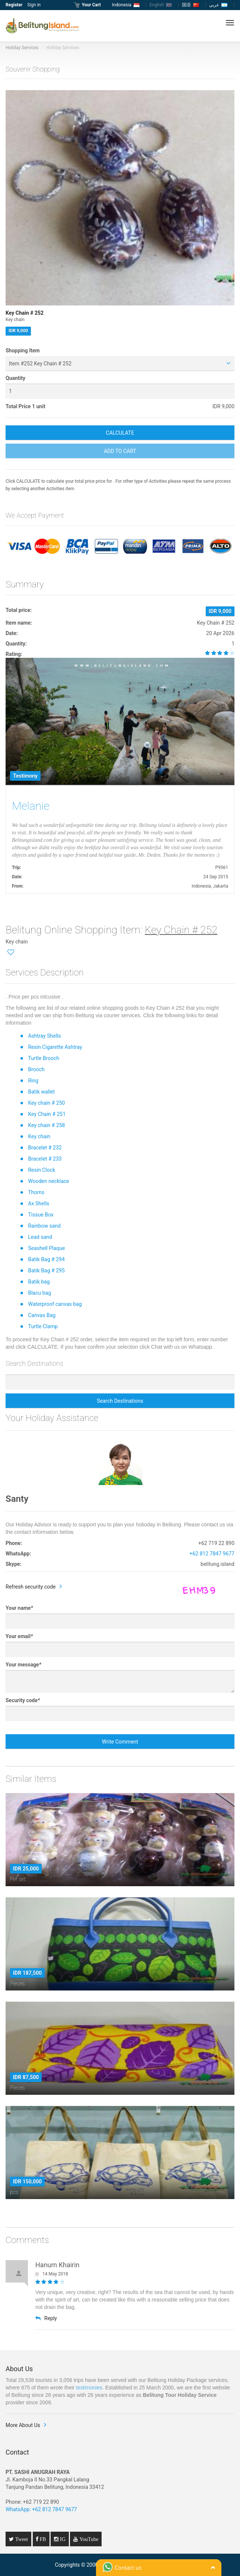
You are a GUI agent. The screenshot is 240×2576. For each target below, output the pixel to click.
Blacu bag (39, 1293)
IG (61, 2539)
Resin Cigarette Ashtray (55, 1047)
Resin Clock (41, 1170)
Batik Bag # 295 (46, 1270)
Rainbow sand (44, 1226)
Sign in (34, 4)
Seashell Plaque (46, 1248)
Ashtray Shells (44, 1036)
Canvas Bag (41, 1315)
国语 (190, 4)
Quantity (15, 378)
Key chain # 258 (46, 1125)
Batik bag (38, 1282)
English (161, 4)
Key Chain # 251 (46, 1114)
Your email (19, 1636)
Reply (46, 2318)
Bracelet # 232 (44, 1148)
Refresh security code (31, 1587)
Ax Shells (38, 1203)
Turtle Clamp (43, 1326)
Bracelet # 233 (44, 1159)
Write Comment (120, 1742)
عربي (218, 4)
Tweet (21, 2539)
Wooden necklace (48, 1181)
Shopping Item (23, 350)
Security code (23, 1700)
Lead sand (40, 1237)
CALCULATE (120, 433)
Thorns (36, 1192)
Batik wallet (41, 1092)
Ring (33, 1081)
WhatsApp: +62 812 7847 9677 (41, 2509)
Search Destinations (120, 1401)
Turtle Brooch (43, 1058)
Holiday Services (22, 47)
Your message (23, 1665)
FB (42, 2539)
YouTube (88, 2539)
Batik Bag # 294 (46, 1259)
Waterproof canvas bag (54, 1304)
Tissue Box (40, 1215)
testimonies (89, 2388)
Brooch (36, 1069)
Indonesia (126, 4)
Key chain (39, 1136)
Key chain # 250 (46, 1103)
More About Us (23, 2425)
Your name (19, 1608)
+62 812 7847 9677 (211, 1554)
